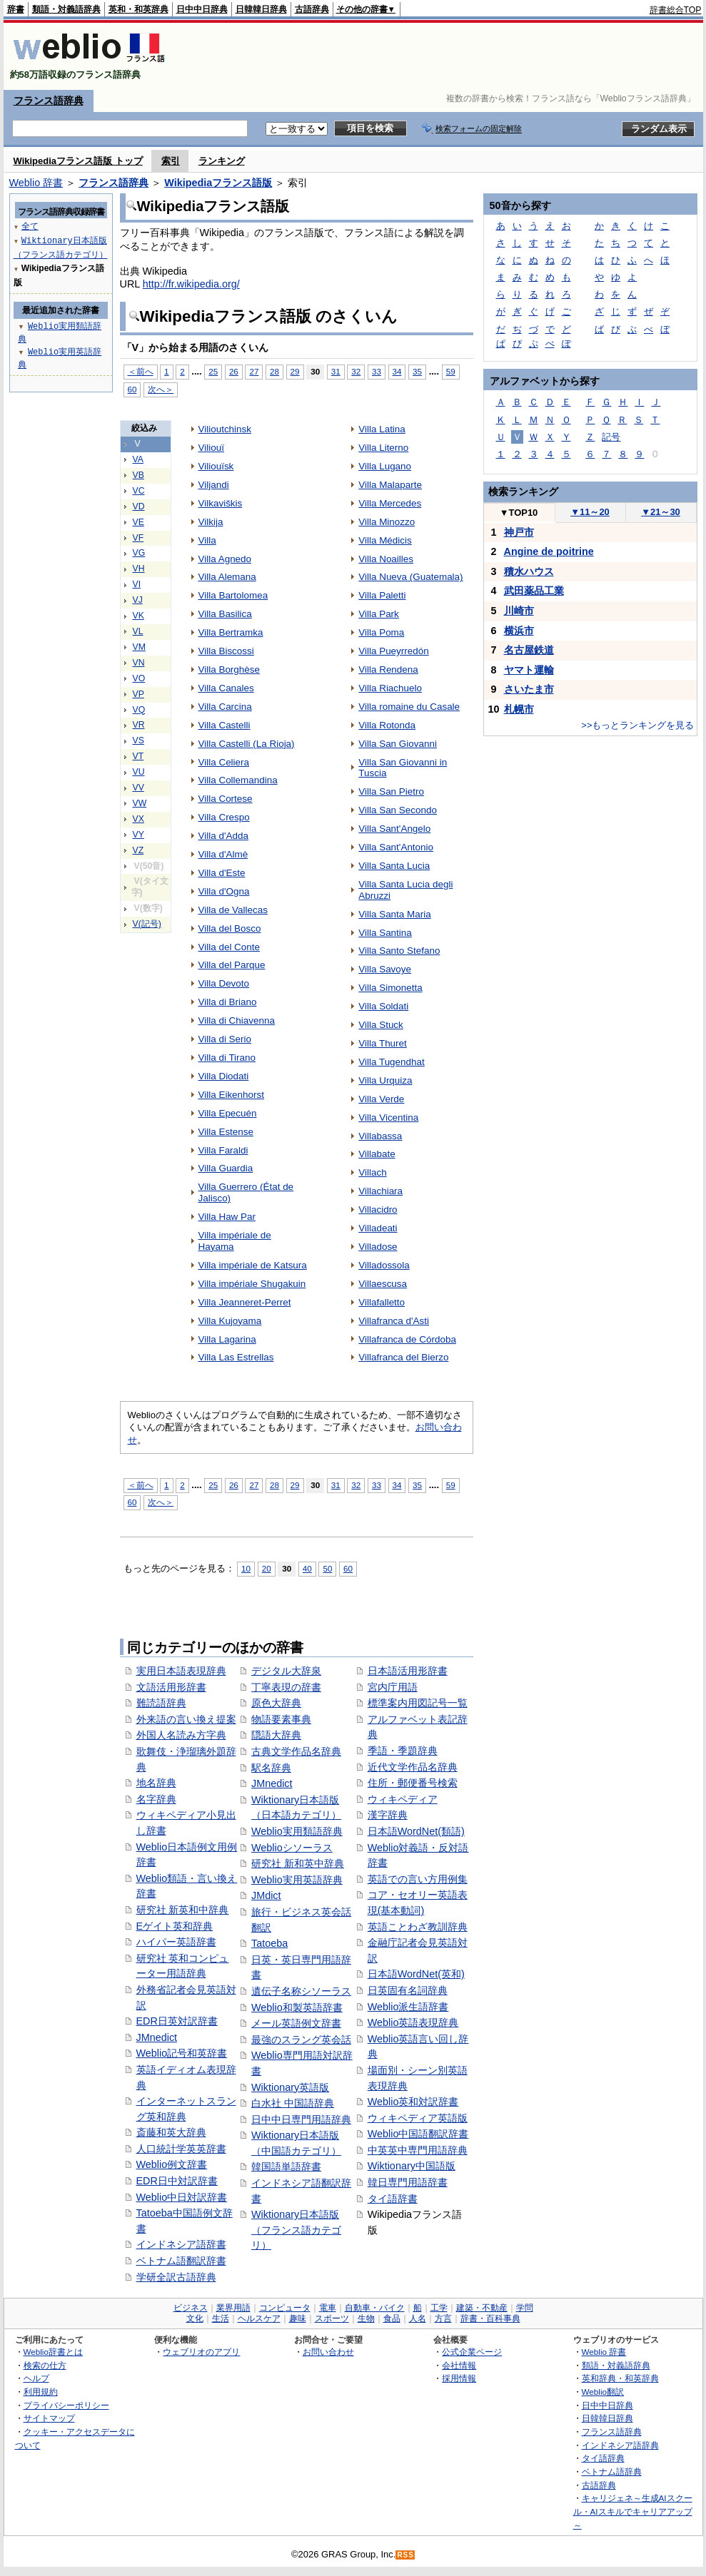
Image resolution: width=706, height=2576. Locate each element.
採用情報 (459, 2378)
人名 (417, 2318)
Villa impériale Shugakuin (252, 1283)
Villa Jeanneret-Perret (244, 1302)
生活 (220, 2318)
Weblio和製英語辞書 (297, 2007)
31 (336, 371)
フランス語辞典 (49, 100)
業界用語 (233, 2307)
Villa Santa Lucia (394, 865)
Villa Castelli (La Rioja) (246, 743)
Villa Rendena (388, 669)
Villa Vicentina (388, 1117)
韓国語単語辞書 (286, 2166)
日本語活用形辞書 (408, 1670)
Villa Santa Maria (394, 914)
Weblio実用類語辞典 (297, 1831)
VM (139, 647)
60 (132, 389)
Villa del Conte (229, 947)
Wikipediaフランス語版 (218, 182)
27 (253, 371)
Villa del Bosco (229, 928)
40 (307, 1568)
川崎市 (519, 610)
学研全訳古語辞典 (176, 2277)
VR (139, 725)
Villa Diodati (223, 1076)
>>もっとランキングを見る (637, 725)
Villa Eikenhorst (231, 1094)
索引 (170, 161)
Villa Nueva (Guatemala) (410, 576)
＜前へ (140, 371)
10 (246, 1568)
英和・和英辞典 (138, 9)
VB (138, 475)
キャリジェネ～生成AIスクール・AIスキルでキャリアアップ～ (632, 2511)
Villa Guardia (225, 1168)
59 (450, 371)
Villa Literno (383, 447)
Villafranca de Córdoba (407, 1339)
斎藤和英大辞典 (171, 2132)
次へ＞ (160, 389)
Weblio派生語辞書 (408, 2006)
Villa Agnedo (225, 559)
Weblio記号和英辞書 (182, 2053)
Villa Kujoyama (230, 1320)
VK (138, 616)
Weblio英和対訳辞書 (413, 2101)
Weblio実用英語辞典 (297, 1879)
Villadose (377, 1246)
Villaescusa (382, 1283)
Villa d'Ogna (224, 891)
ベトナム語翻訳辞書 (181, 2260)
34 (397, 371)
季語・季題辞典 (403, 1750)
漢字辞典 (388, 1815)
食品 (391, 2318)
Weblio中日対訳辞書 (182, 2197)
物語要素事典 (281, 1719)
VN (139, 663)
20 (266, 1568)
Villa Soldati (383, 1006)
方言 (443, 2318)
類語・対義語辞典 (66, 9)
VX (138, 819)
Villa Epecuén (227, 1113)
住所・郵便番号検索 (413, 1782)
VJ (138, 600)
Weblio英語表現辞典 (413, 2022)
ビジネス (190, 2307)
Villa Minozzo (386, 521)
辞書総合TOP (676, 10)
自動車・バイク (375, 2307)
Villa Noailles (385, 559)
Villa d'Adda (223, 835)
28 (274, 371)
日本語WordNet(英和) (416, 1974)
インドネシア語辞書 (181, 2244)
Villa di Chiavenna (236, 1020)
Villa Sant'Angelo (394, 828)
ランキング (221, 161)
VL (138, 631)
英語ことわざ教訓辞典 (418, 1927)
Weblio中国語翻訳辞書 (418, 2133)
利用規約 (41, 2391)
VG (139, 553)
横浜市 (519, 630)
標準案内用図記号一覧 (418, 1703)
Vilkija (210, 521)
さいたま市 (529, 689)
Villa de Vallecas (233, 910)
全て (30, 226)
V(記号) (147, 924)
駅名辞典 (271, 1767)
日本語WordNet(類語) (416, 1831)
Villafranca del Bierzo (403, 1357)
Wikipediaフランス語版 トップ (78, 161)
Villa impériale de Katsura (252, 1265)
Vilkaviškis (220, 503)
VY (138, 835)
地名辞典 (156, 1782)
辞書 (15, 9)
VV (138, 788)
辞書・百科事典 (490, 2318)
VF (138, 538)
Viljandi (213, 484)
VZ (138, 850)
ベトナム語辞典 (612, 2471)
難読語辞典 (161, 1703)
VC (139, 491)
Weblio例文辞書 (172, 2164)
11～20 (590, 511)
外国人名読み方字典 (181, 1735)
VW (140, 803)
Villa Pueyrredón (393, 651)
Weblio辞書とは (53, 2351)
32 (355, 371)
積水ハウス (529, 571)
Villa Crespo (224, 817)
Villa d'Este (222, 872)
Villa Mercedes (389, 503)
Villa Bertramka (230, 632)
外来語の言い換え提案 (186, 1719)
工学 (439, 2307)
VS (138, 740)
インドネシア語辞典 (620, 2445)
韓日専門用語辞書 (408, 2182)
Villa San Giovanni (397, 743)
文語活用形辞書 (171, 1687)
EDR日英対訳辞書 (177, 2021)
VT (138, 756)
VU (139, 772)
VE (138, 522)
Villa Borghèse (229, 669)
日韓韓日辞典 (261, 9)
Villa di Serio (225, 1039)
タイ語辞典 (603, 2458)
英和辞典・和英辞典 (620, 2378)
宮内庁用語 (393, 1687)
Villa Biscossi (226, 651)
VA (138, 459)
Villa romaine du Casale (409, 706)
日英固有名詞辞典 (408, 1990)
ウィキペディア (403, 1799)
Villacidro (377, 1209)
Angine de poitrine (549, 551)
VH (139, 569)
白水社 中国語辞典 (292, 2103)
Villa (207, 540)
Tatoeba (269, 1943)
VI (137, 584)
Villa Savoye (384, 969)
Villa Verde (381, 1099)
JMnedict (157, 2037)
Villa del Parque (232, 964)
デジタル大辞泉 (286, 1670)
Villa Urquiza (385, 1080)
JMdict (266, 1895)
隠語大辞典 (276, 1735)
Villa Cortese (225, 798)
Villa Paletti (381, 595)
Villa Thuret (382, 1043)
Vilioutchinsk (225, 429)
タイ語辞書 (393, 2198)
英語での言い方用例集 (418, 1879)
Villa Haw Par (227, 1216)
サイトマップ (49, 2418)
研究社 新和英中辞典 (297, 1863)
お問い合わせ (328, 2351)
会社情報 (459, 2365)
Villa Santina (385, 932)
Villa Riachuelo (390, 688)
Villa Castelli (224, 725)
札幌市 (519, 709)
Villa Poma (381, 632)
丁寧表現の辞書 (286, 1687)
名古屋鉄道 (529, 650)
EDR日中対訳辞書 (177, 2180)
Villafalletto (381, 1302)
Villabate (376, 1154)
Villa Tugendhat (391, 1062)
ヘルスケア (259, 2318)
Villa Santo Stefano (399, 950)
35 (417, 371)
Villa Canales (226, 688)
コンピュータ (285, 2307)
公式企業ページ (472, 2351)
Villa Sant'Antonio (395, 847)
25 (213, 371)
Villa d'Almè (223, 854)
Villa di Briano (227, 1002)
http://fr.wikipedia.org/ (191, 284)
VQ (139, 710)
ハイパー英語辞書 (176, 1942)
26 (233, 371)
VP (138, 694)
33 (376, 371)
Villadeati (377, 1228)
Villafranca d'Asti (393, 1320)
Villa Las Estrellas (236, 1357)
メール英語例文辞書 (296, 2023)
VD (139, 506)
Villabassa (380, 1136)
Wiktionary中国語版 (411, 2166)
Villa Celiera (224, 762)
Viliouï (211, 447)
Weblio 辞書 (36, 182)
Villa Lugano (384, 466)
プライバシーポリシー (66, 2405)
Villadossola (384, 1265)
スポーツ (332, 2318)
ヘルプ (36, 2378)
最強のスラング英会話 (301, 2039)
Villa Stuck (380, 1024)
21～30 (660, 511)
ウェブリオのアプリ (201, 2351)
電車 (327, 2307)
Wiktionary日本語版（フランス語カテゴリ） (296, 2230)
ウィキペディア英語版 (418, 2118)
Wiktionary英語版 (290, 2087)
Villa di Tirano (227, 1057)
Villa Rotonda (386, 725)
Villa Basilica (225, 614)
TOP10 (519, 512)
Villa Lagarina (227, 1339)
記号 (611, 437)
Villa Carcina (225, 706)
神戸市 (519, 532)
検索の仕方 (45, 2365)
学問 (524, 2307)
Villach (372, 1172)
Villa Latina (381, 429)
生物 (366, 2318)
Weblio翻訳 (603, 2391)
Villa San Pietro (391, 791)
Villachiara (380, 1191)
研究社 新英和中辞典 (182, 1909)
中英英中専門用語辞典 (418, 2150)
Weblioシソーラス (292, 1847)
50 (327, 1568)
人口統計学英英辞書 (181, 2148)
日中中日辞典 (202, 9)
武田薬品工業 (534, 590)
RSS (405, 2555)
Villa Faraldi (223, 1150)
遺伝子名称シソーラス (301, 1991)
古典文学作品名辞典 (296, 1751)
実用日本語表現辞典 (181, 1670)
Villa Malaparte (390, 484)
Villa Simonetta (390, 987)
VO (139, 678)
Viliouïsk (216, 466)
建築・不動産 (482, 2307)
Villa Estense (226, 1131)
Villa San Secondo (397, 810)
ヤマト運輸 (529, 670)
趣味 (297, 2318)
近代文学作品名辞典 (413, 1767)
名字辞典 (156, 1799)
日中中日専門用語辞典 (301, 2119)
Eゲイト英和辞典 (174, 1926)
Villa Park (378, 614)
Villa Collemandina (238, 780)
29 (295, 371)
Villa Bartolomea (233, 595)
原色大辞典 (276, 1703)
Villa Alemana (227, 576)
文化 (194, 2318)
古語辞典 (312, 9)
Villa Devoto (224, 983)
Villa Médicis (385, 540)
